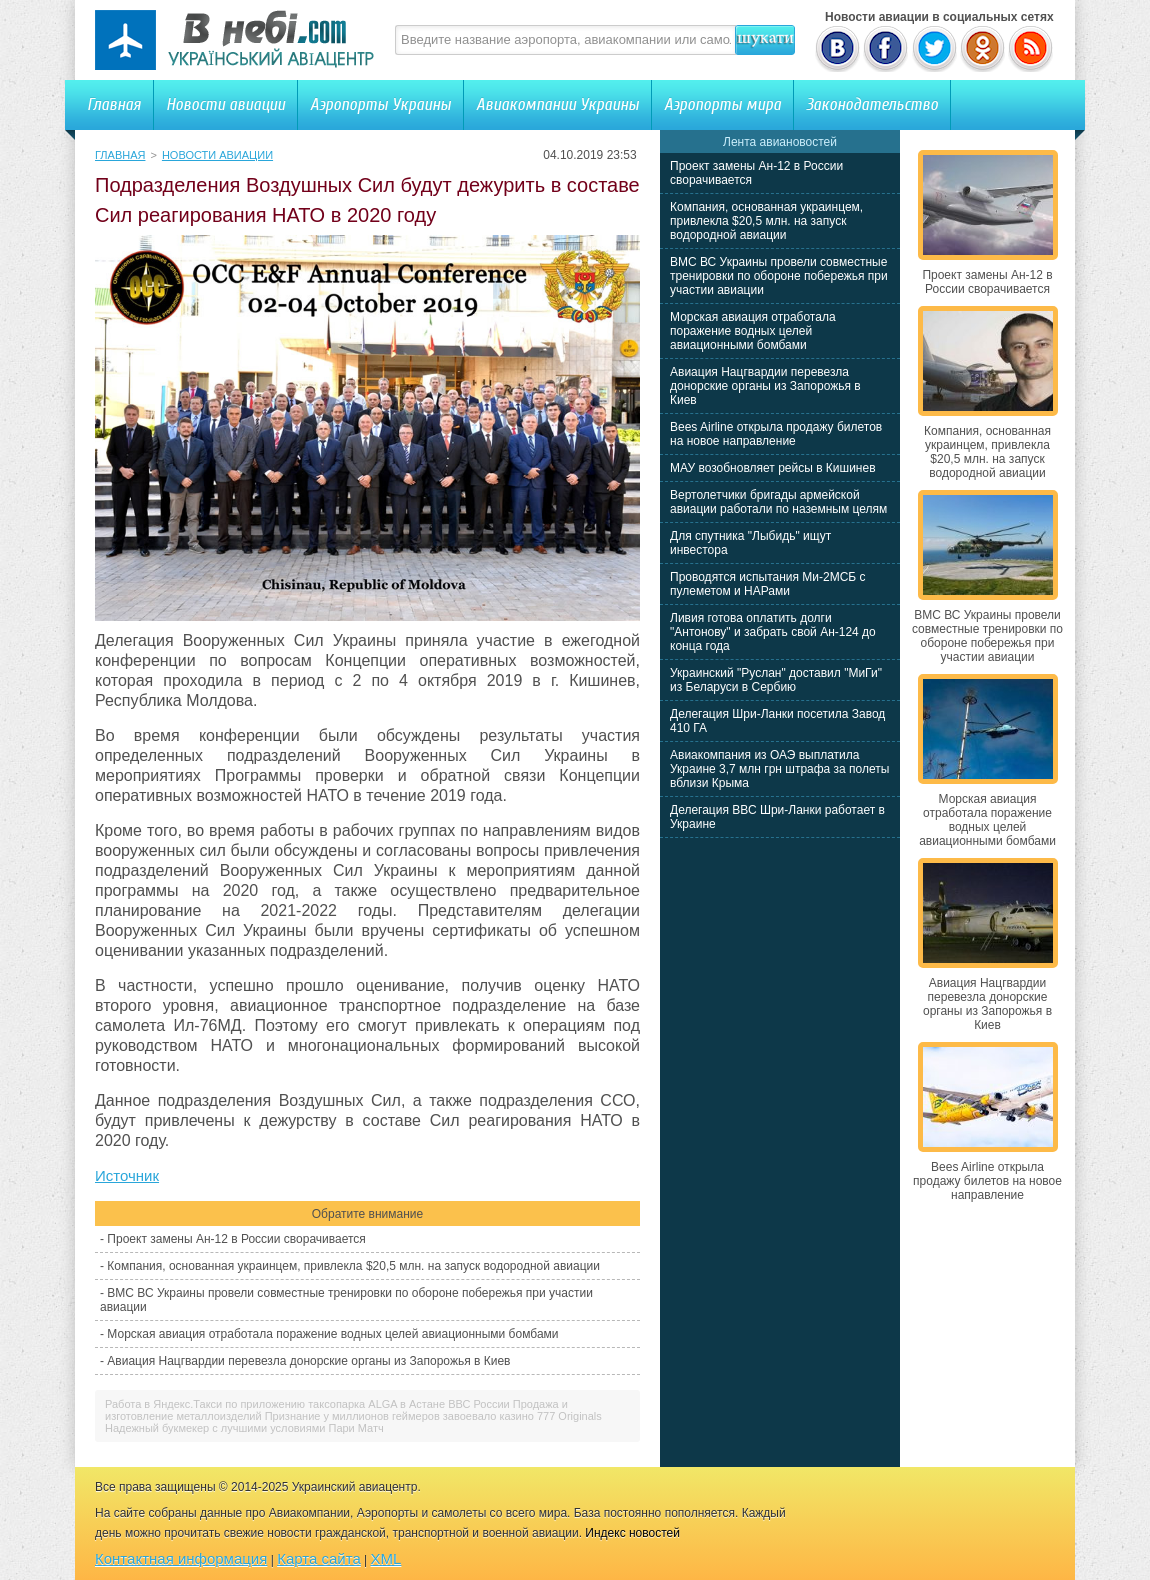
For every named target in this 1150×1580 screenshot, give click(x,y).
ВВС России (479, 1404)
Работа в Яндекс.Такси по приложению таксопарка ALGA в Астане (275, 1404)
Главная (114, 104)
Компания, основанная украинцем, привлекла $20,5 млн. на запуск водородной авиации (353, 1266)
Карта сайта (319, 1558)
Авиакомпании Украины (557, 104)
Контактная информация (181, 1558)
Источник (127, 1175)
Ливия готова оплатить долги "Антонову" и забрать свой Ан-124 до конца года (773, 632)
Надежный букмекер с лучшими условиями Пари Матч (244, 1428)
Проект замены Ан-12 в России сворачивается (236, 1239)
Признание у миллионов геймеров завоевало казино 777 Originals (433, 1416)
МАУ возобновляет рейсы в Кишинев (773, 468)
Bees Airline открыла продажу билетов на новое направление (776, 434)
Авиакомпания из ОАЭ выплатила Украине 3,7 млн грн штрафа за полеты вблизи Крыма (779, 769)
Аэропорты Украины (380, 104)
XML (386, 1558)
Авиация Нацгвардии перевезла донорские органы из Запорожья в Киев (308, 1361)
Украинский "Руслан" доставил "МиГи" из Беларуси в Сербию (776, 680)
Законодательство (872, 104)
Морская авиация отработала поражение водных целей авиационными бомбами (332, 1334)
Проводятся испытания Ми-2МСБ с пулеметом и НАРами (768, 584)
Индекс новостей (632, 1533)
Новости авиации (225, 104)
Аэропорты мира (722, 104)
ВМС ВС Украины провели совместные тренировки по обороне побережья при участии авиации (779, 276)
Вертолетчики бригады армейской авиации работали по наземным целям (778, 502)
